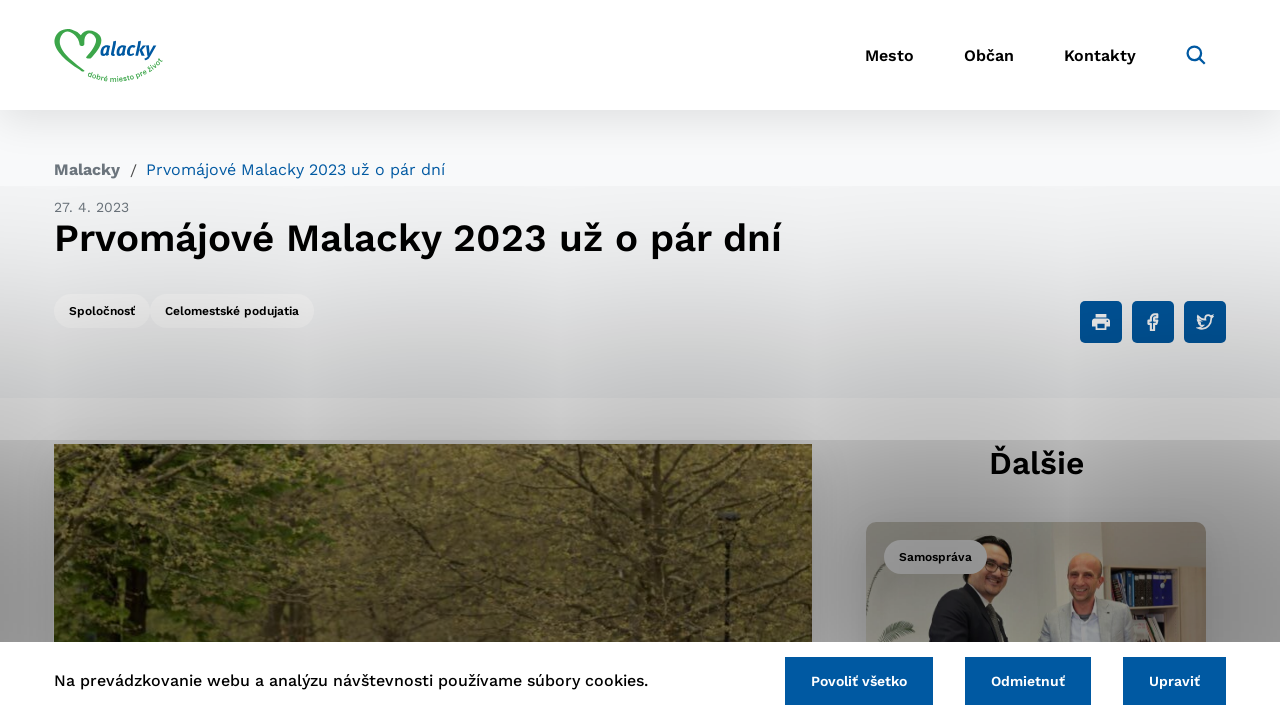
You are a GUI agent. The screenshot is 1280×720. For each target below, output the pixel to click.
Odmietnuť (1028, 681)
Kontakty (1100, 55)
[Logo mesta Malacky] (108, 55)
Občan (989, 55)
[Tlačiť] (1101, 322)
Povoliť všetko (859, 681)
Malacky (87, 169)
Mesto (889, 55)
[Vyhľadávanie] (1196, 55)
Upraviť (1174, 681)
